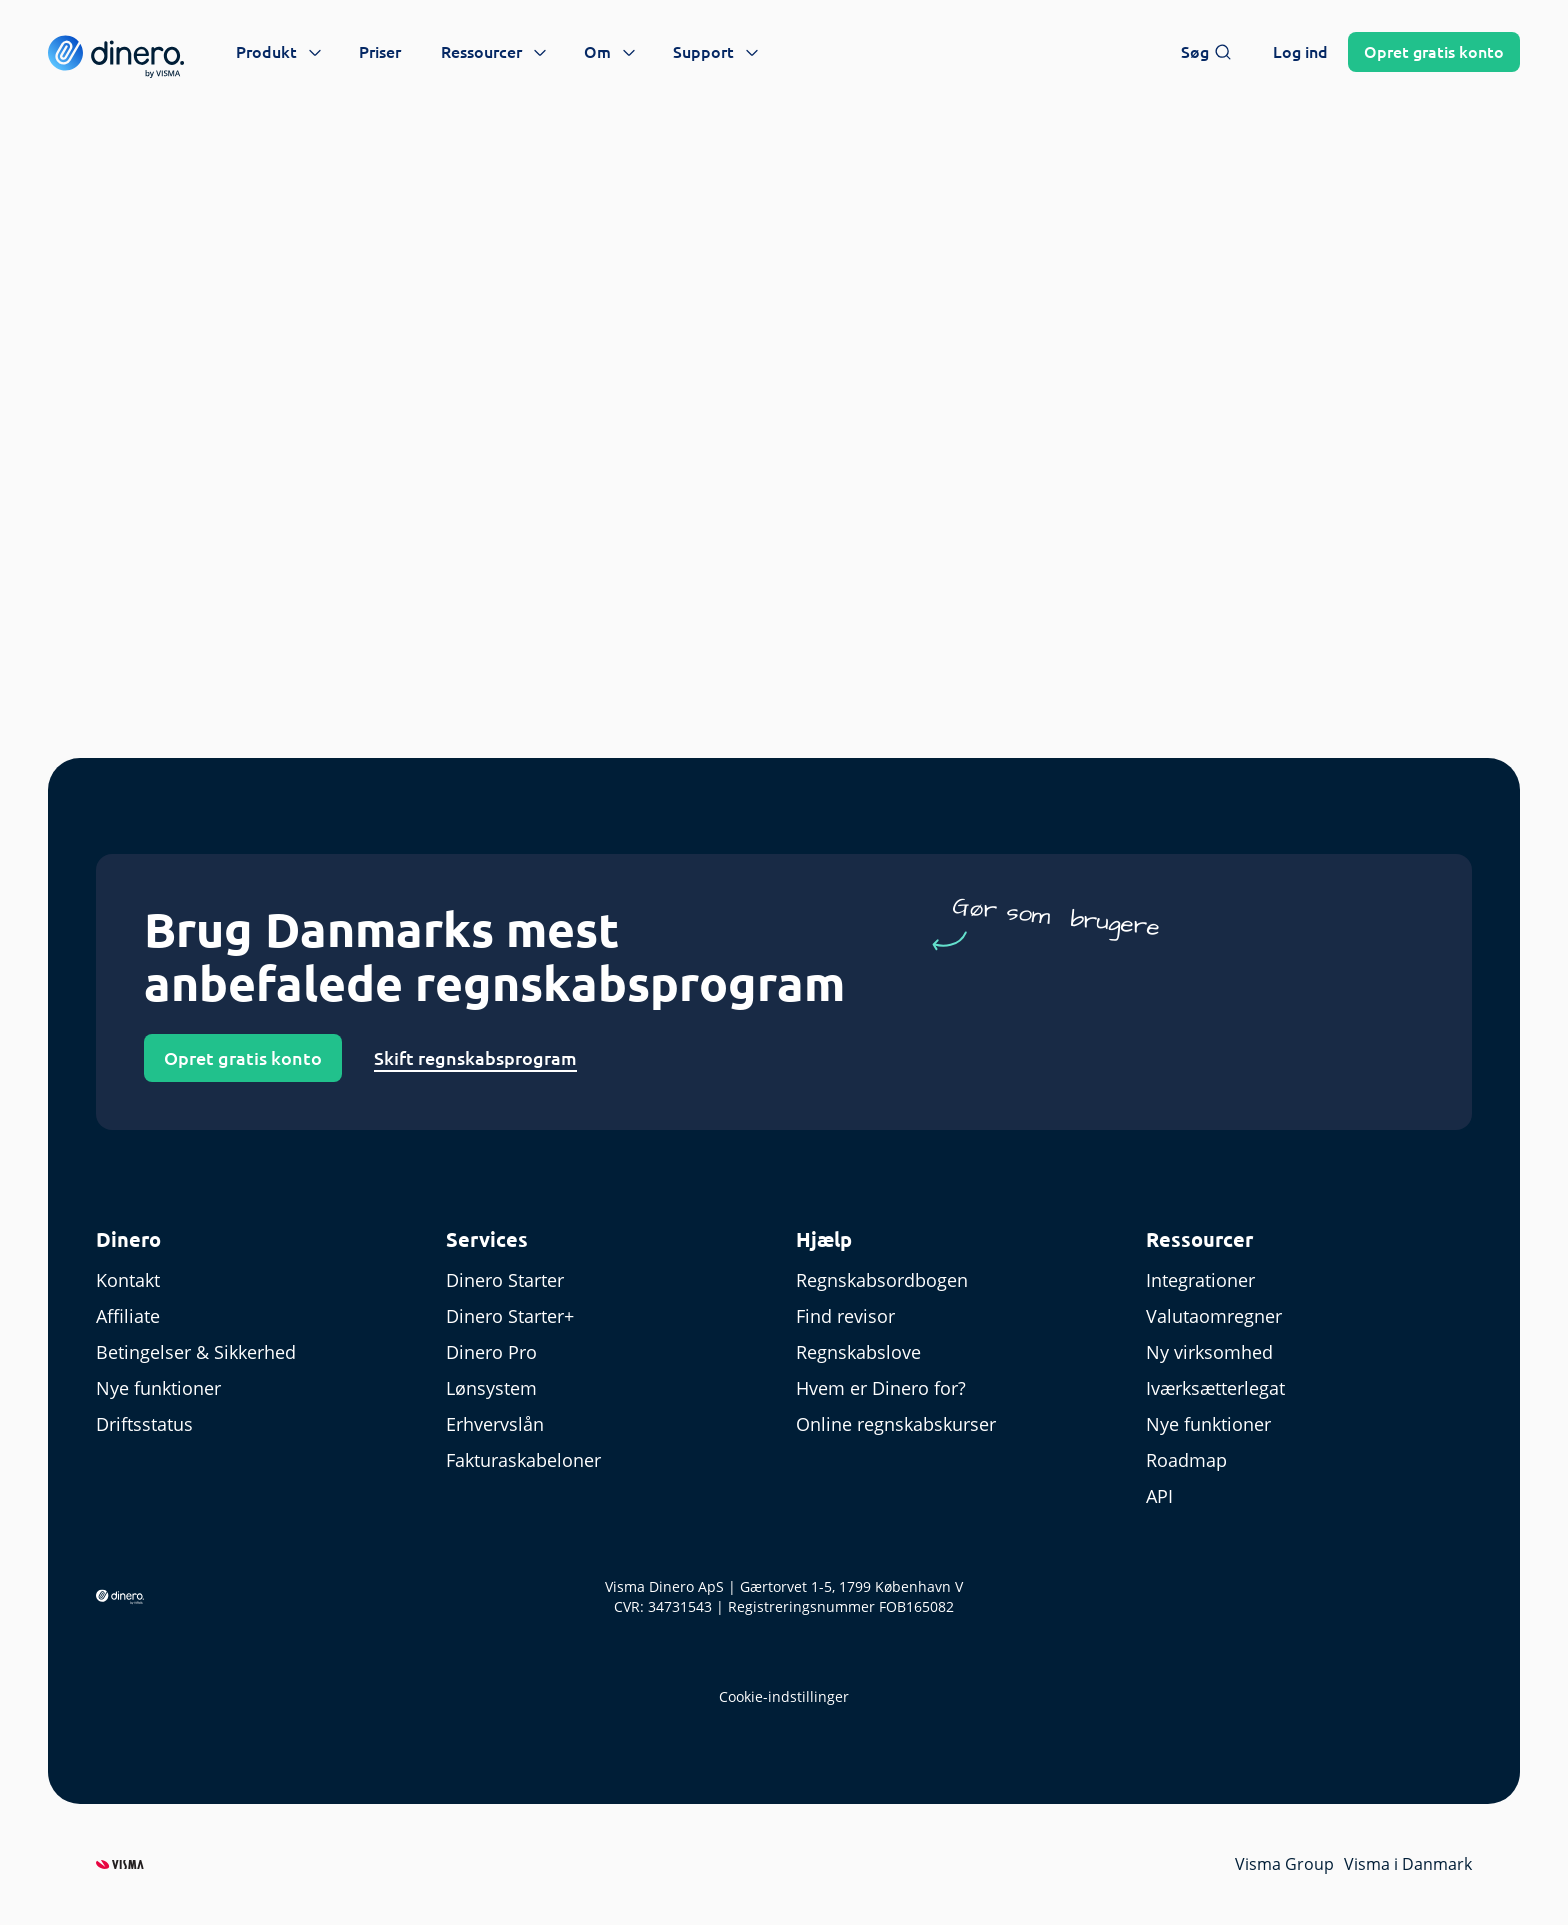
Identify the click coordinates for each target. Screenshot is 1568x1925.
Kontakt (128, 1280)
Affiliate (128, 1316)
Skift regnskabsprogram (475, 1058)
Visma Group (1284, 1864)
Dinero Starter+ (510, 1316)
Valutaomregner (1214, 1316)
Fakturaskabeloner (523, 1460)
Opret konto (1434, 52)
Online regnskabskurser (896, 1424)
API (1159, 1496)
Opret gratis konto (243, 1058)
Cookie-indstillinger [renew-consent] (784, 1696)
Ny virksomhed (1209, 1352)
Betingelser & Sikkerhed (196, 1352)
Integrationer (1200, 1280)
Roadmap (1186, 1460)
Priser (380, 52)
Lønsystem (491, 1388)
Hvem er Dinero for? (881, 1388)
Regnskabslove (858, 1352)
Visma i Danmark (1408, 1864)
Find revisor (845, 1316)
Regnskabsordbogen (882, 1280)
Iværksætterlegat (1215, 1388)
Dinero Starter (505, 1280)
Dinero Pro (491, 1352)
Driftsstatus (144, 1424)
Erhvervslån (495, 1424)
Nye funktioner (158, 1388)
